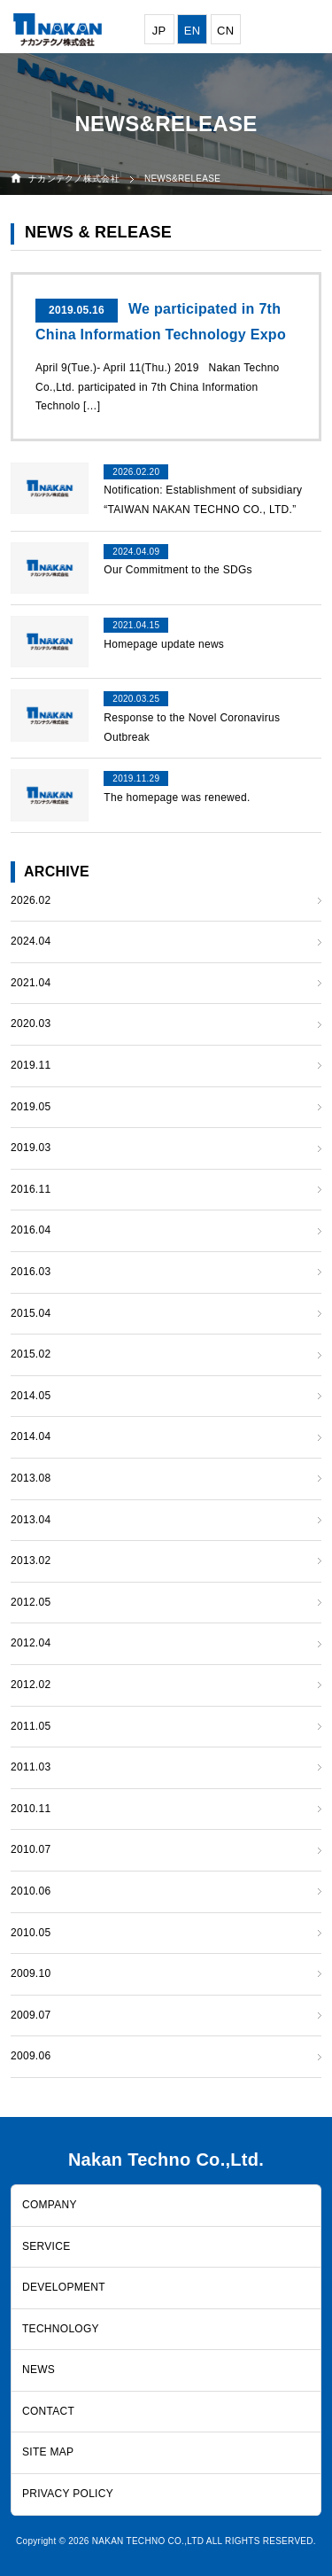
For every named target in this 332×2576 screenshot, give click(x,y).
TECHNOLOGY (60, 2329)
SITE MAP (47, 2452)
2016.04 (30, 1230)
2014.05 (30, 1395)
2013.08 (30, 1478)
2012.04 (30, 1643)
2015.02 (30, 1354)
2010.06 (30, 1891)
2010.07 (30, 1849)
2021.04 (30, 983)
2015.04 (30, 1313)
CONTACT (48, 2411)
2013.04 (30, 1520)
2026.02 (30, 900)
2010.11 (30, 1808)
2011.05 (30, 1726)
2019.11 (30, 1065)
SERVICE (46, 2246)
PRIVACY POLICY (67, 2493)
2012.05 (30, 1602)
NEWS (38, 2369)
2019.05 (30, 1107)
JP (159, 30)
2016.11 (30, 1189)
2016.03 (30, 1271)
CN (225, 30)
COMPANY (49, 2205)
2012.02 (30, 1684)
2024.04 (30, 941)
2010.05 (30, 1932)
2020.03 (30, 1023)
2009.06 (30, 2056)
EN (192, 30)
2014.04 (30, 1436)
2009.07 (30, 2015)
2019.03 (30, 1147)
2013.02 (30, 1560)
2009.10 (30, 1973)
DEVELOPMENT (63, 2287)
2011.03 (30, 1767)
